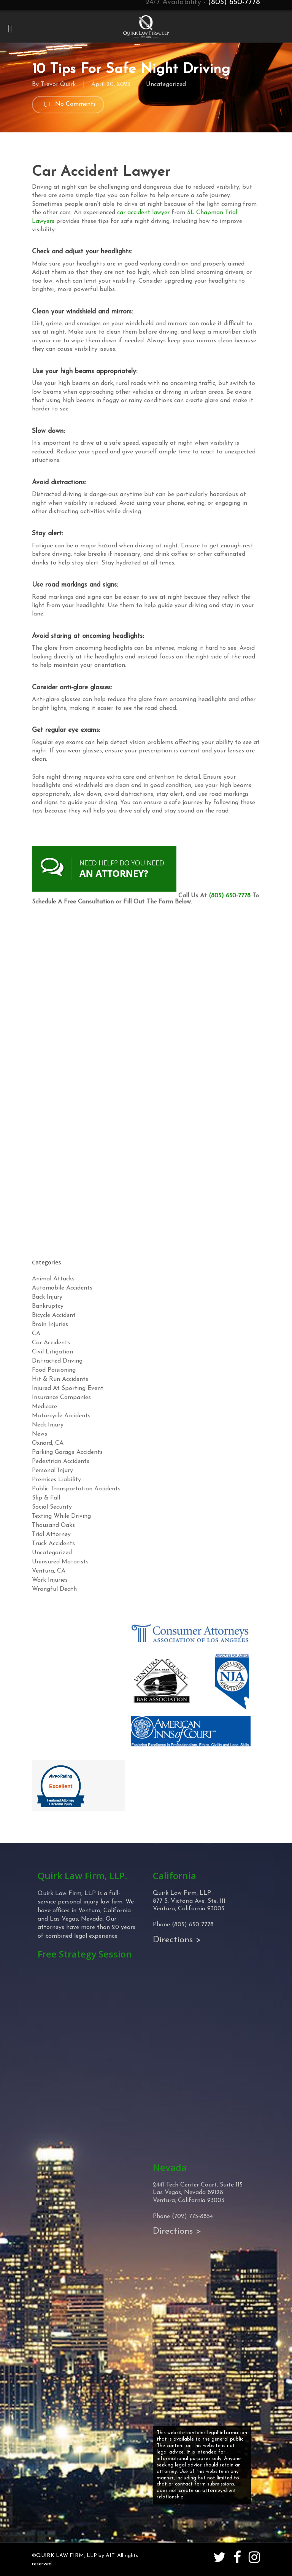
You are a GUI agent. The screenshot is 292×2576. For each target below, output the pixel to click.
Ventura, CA (48, 1571)
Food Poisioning (54, 1370)
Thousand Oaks (53, 1525)
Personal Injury (52, 1471)
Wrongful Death (54, 1589)
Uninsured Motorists (60, 1562)
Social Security (52, 1507)
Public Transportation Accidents (76, 1489)
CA (36, 1334)
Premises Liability (56, 1480)
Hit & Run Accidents (60, 1379)
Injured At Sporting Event (67, 1388)
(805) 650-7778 (230, 896)
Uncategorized (166, 84)
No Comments (68, 104)
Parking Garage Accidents (67, 1452)
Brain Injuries (50, 1324)
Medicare (44, 1407)
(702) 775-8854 (192, 2216)
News (39, 1434)
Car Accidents (51, 1343)
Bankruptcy (47, 1306)
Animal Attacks (53, 1279)
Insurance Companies (61, 1398)
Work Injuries (50, 1580)
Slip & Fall (46, 1498)
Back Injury (47, 1297)
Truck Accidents (53, 1544)
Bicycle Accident (54, 1315)
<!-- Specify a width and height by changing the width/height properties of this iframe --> (146, 1080)
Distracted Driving (57, 1361)
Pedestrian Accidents (60, 1461)
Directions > (177, 1940)
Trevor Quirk (58, 84)
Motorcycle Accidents (61, 1416)
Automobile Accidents (62, 1288)
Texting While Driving (61, 1516)
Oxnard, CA (47, 1443)
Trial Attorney (51, 1534)
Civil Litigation (52, 1352)
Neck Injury (47, 1425)
